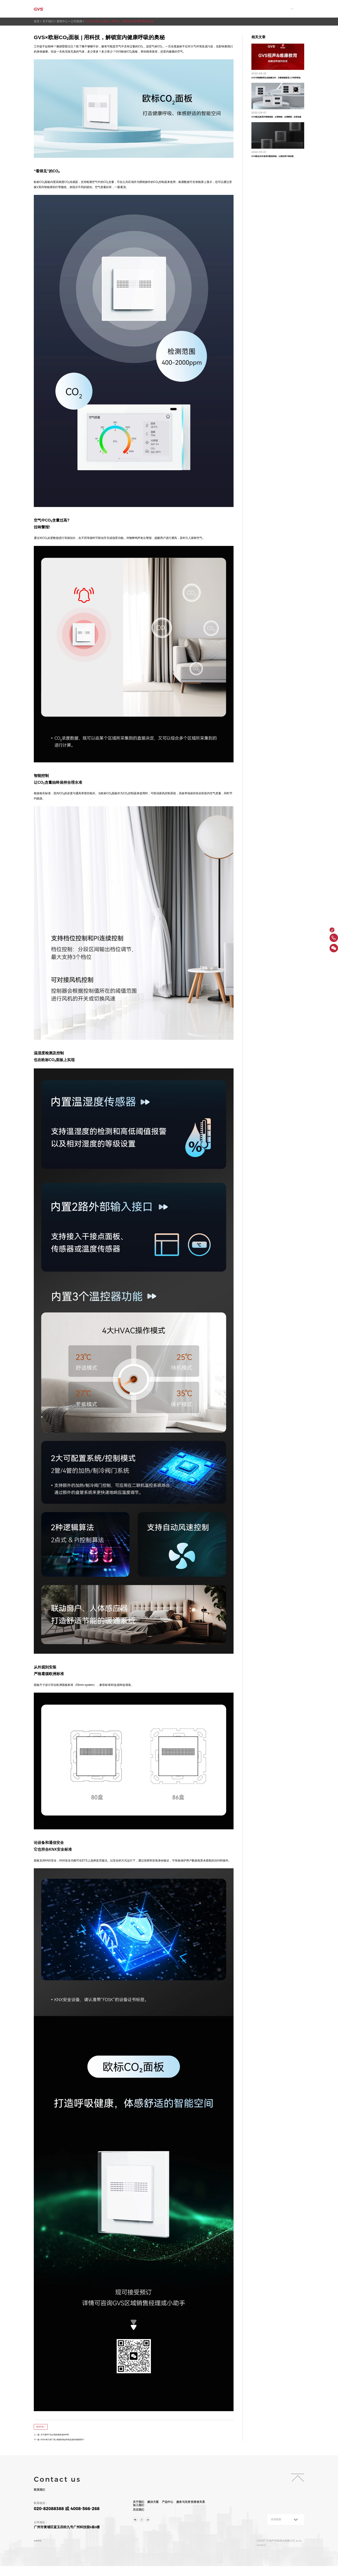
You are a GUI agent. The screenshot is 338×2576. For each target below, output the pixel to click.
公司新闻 (78, 21)
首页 (96, 9)
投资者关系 (231, 9)
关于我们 (120, 9)
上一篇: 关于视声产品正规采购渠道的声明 (60, 2439)
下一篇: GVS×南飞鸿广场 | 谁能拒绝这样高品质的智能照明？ (72, 2446)
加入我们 (259, 9)
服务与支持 (201, 9)
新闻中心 (63, 21)
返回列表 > (44, 2427)
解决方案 (146, 9)
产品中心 (173, 9)
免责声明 (39, 2550)
